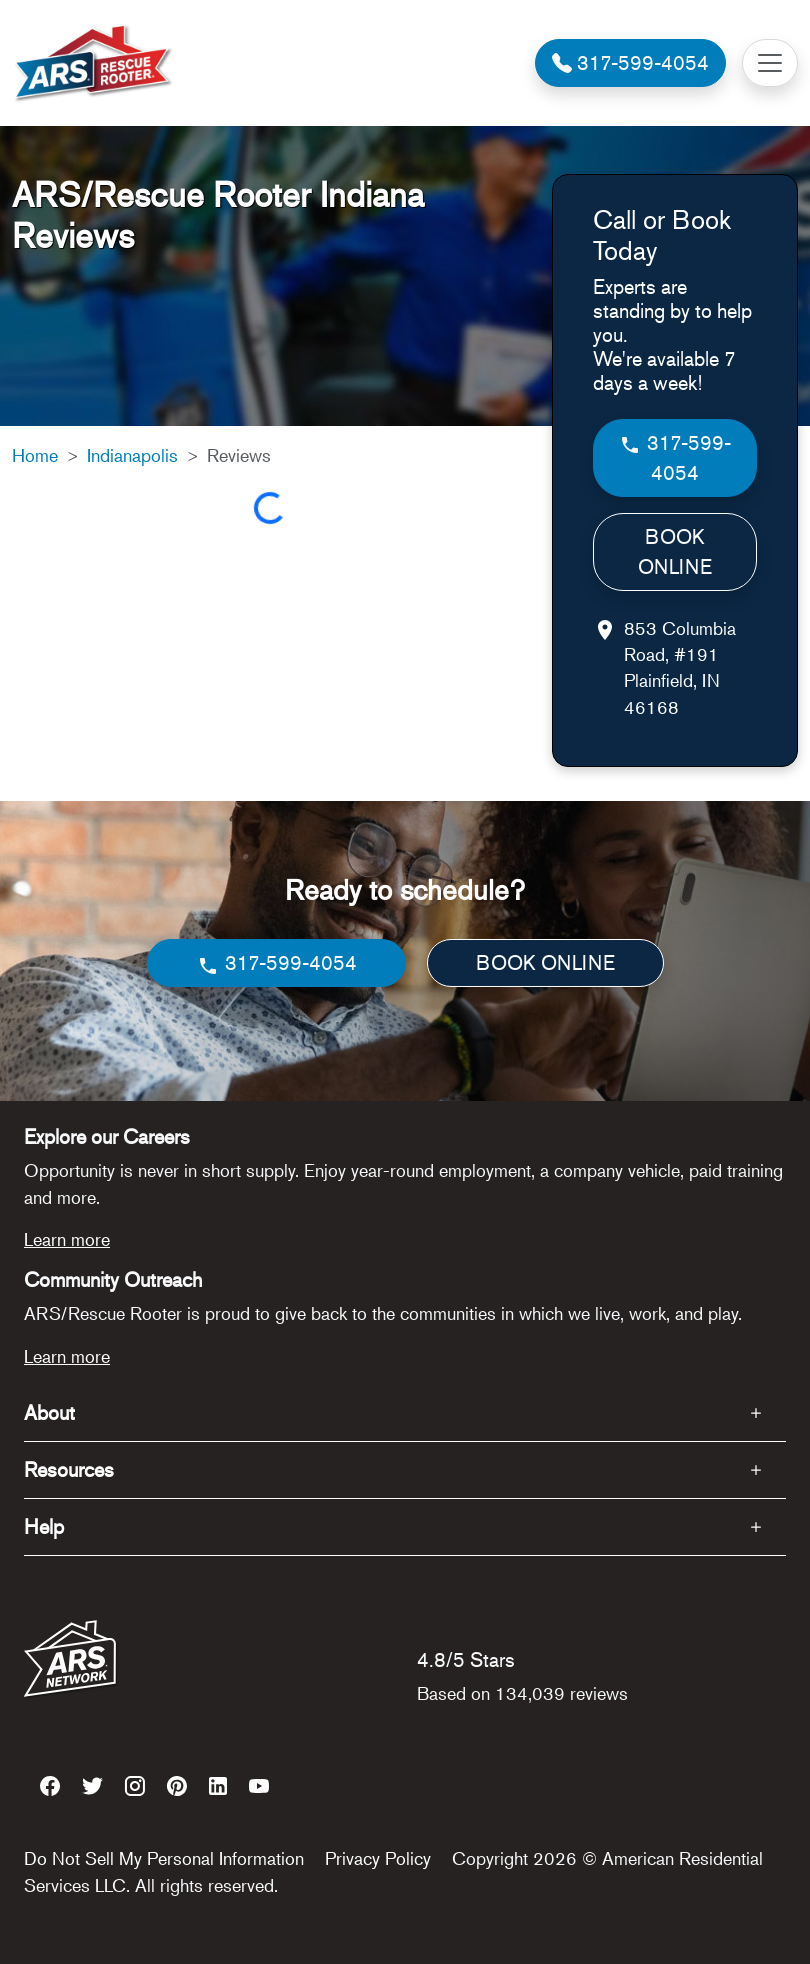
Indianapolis (132, 455)
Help (44, 1526)
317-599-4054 (674, 457)
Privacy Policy (378, 1858)
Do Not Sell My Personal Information (164, 1858)
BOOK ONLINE (675, 551)
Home (35, 455)
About (49, 1412)
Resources (69, 1469)
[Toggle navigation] (770, 63)
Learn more (67, 1239)
